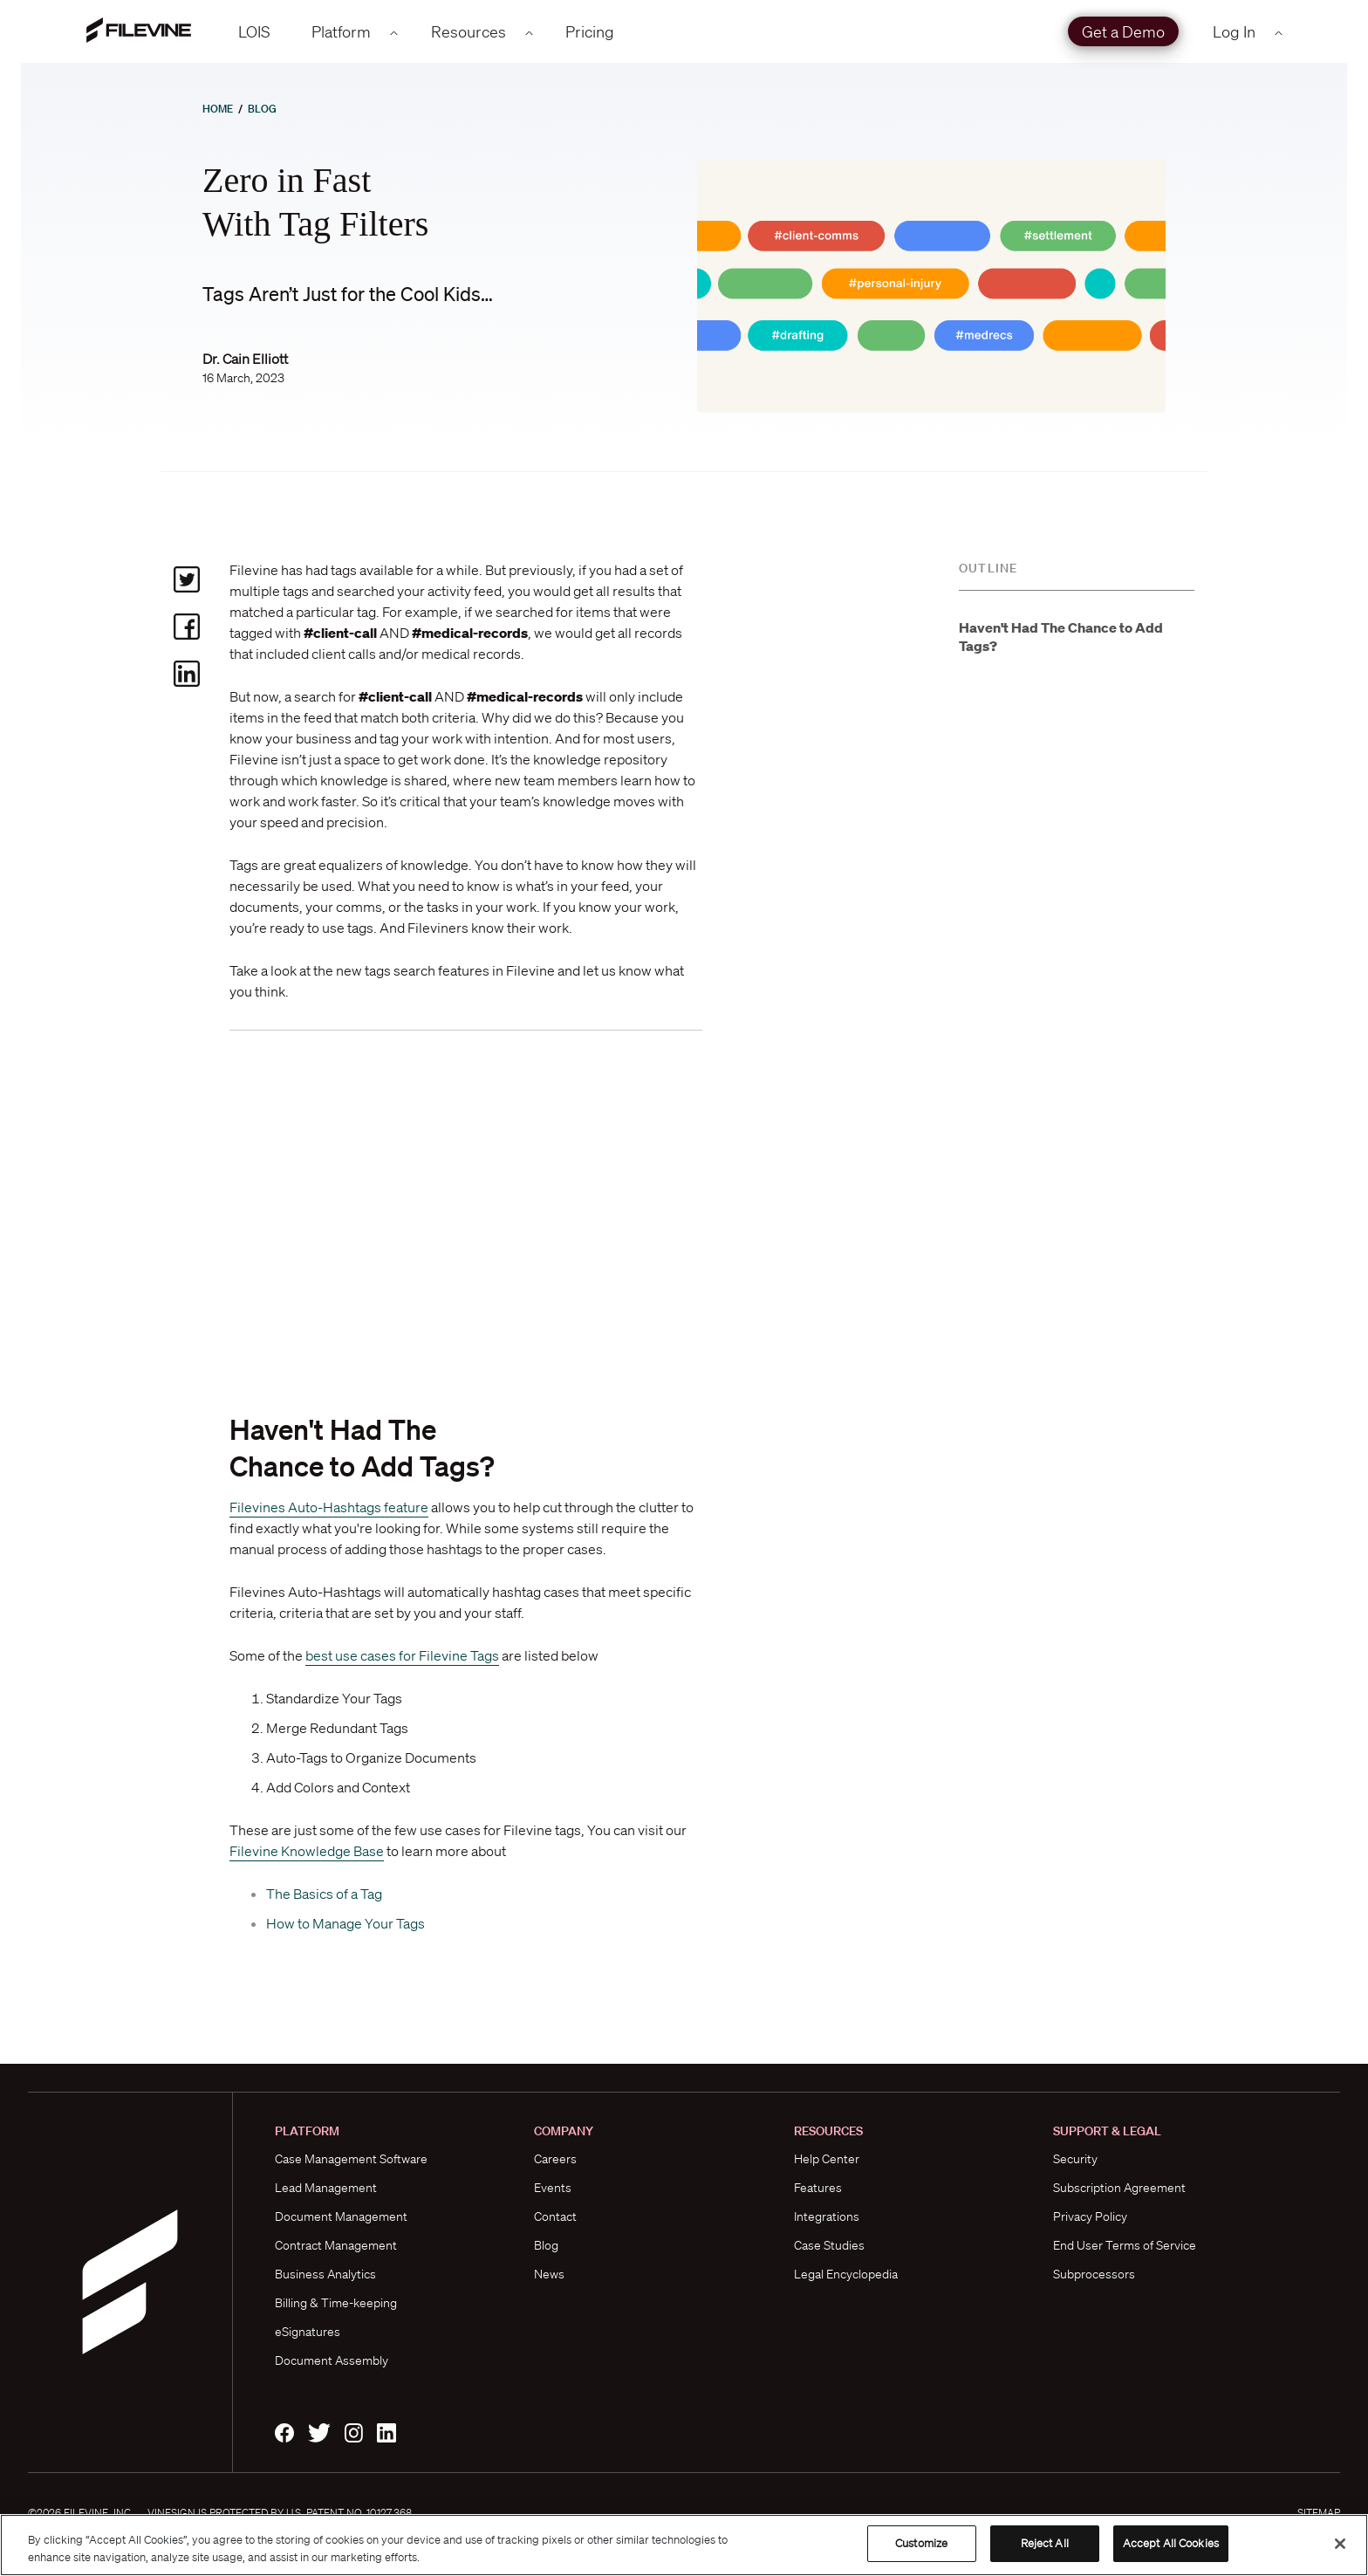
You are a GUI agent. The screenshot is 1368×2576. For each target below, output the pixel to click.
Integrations (826, 2216)
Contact (555, 2216)
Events (552, 2188)
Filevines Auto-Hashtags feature (328, 1507)
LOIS (254, 31)
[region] (684, 2545)
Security (1075, 2159)
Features (818, 2188)
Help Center (826, 2159)
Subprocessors (1094, 2274)
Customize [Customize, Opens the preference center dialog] (921, 2543)
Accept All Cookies (1171, 2543)
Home (217, 108)
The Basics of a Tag (324, 1893)
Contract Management (336, 2245)
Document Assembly (331, 2360)
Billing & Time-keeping (336, 2303)
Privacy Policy (1090, 2216)
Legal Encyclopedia (846, 2274)
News (549, 2274)
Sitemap (1318, 2512)
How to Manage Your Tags (345, 1923)
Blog (262, 108)
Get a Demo (1123, 31)
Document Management (341, 2216)
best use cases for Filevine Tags (402, 1655)
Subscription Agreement (1119, 2188)
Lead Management (326, 2188)
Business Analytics (325, 2274)
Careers (555, 2159)
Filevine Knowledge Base (306, 1851)
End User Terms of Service (1124, 2245)
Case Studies (829, 2245)
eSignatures (307, 2332)
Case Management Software (351, 2159)
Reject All (1045, 2543)
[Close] (1340, 2544)
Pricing (589, 31)
